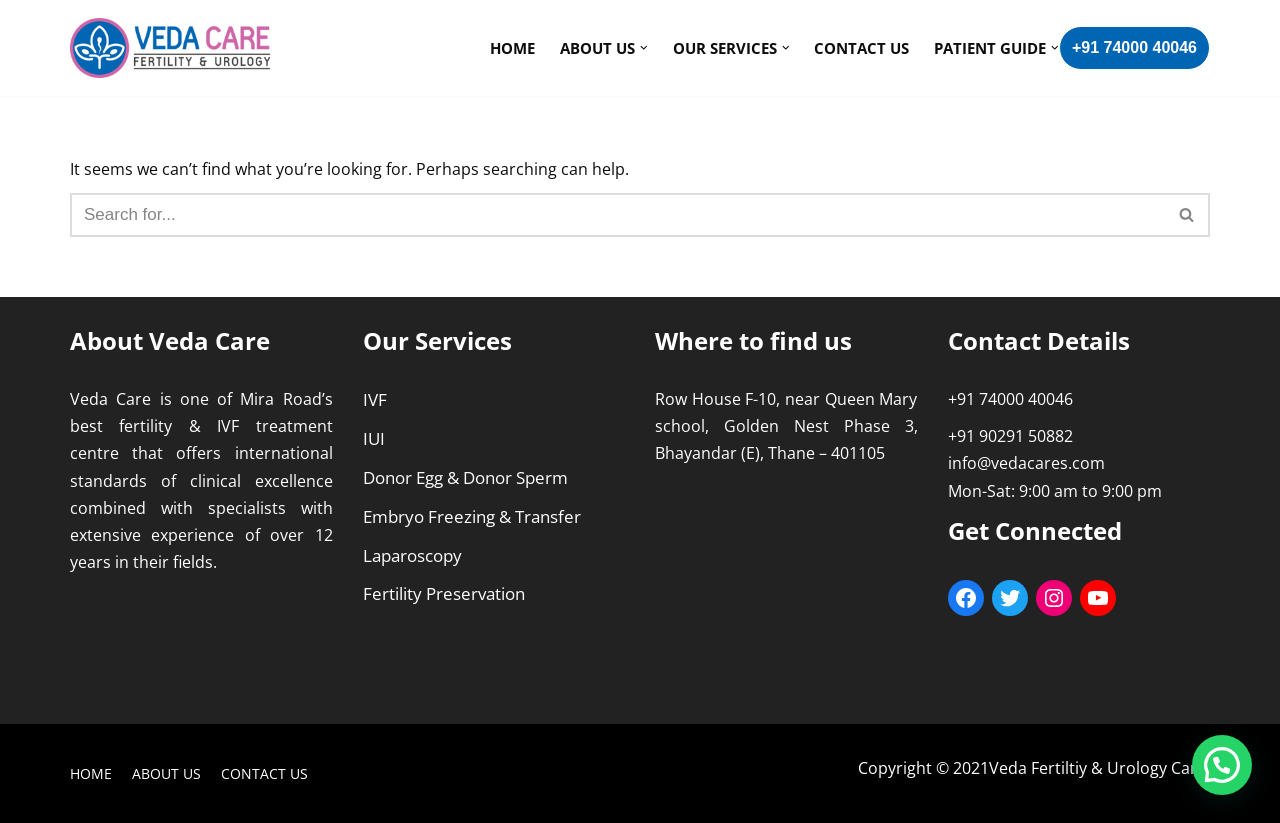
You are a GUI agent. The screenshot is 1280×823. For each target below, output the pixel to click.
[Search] (1187, 215)
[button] (1186, 214)
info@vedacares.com (1026, 463)
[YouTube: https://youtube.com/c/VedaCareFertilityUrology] (1098, 598)
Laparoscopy (412, 555)
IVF (375, 399)
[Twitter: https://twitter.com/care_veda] (1010, 598)
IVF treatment (274, 426)
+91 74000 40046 (1134, 47)
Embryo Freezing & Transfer (472, 516)
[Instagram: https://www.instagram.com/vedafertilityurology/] (1054, 598)
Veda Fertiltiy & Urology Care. (1099, 768)
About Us (166, 773)
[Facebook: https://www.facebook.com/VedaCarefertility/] (966, 598)
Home (512, 48)
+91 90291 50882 (1010, 436)
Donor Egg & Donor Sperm (465, 477)
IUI (374, 438)
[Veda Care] (170, 48)
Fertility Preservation (444, 593)
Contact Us (861, 48)
